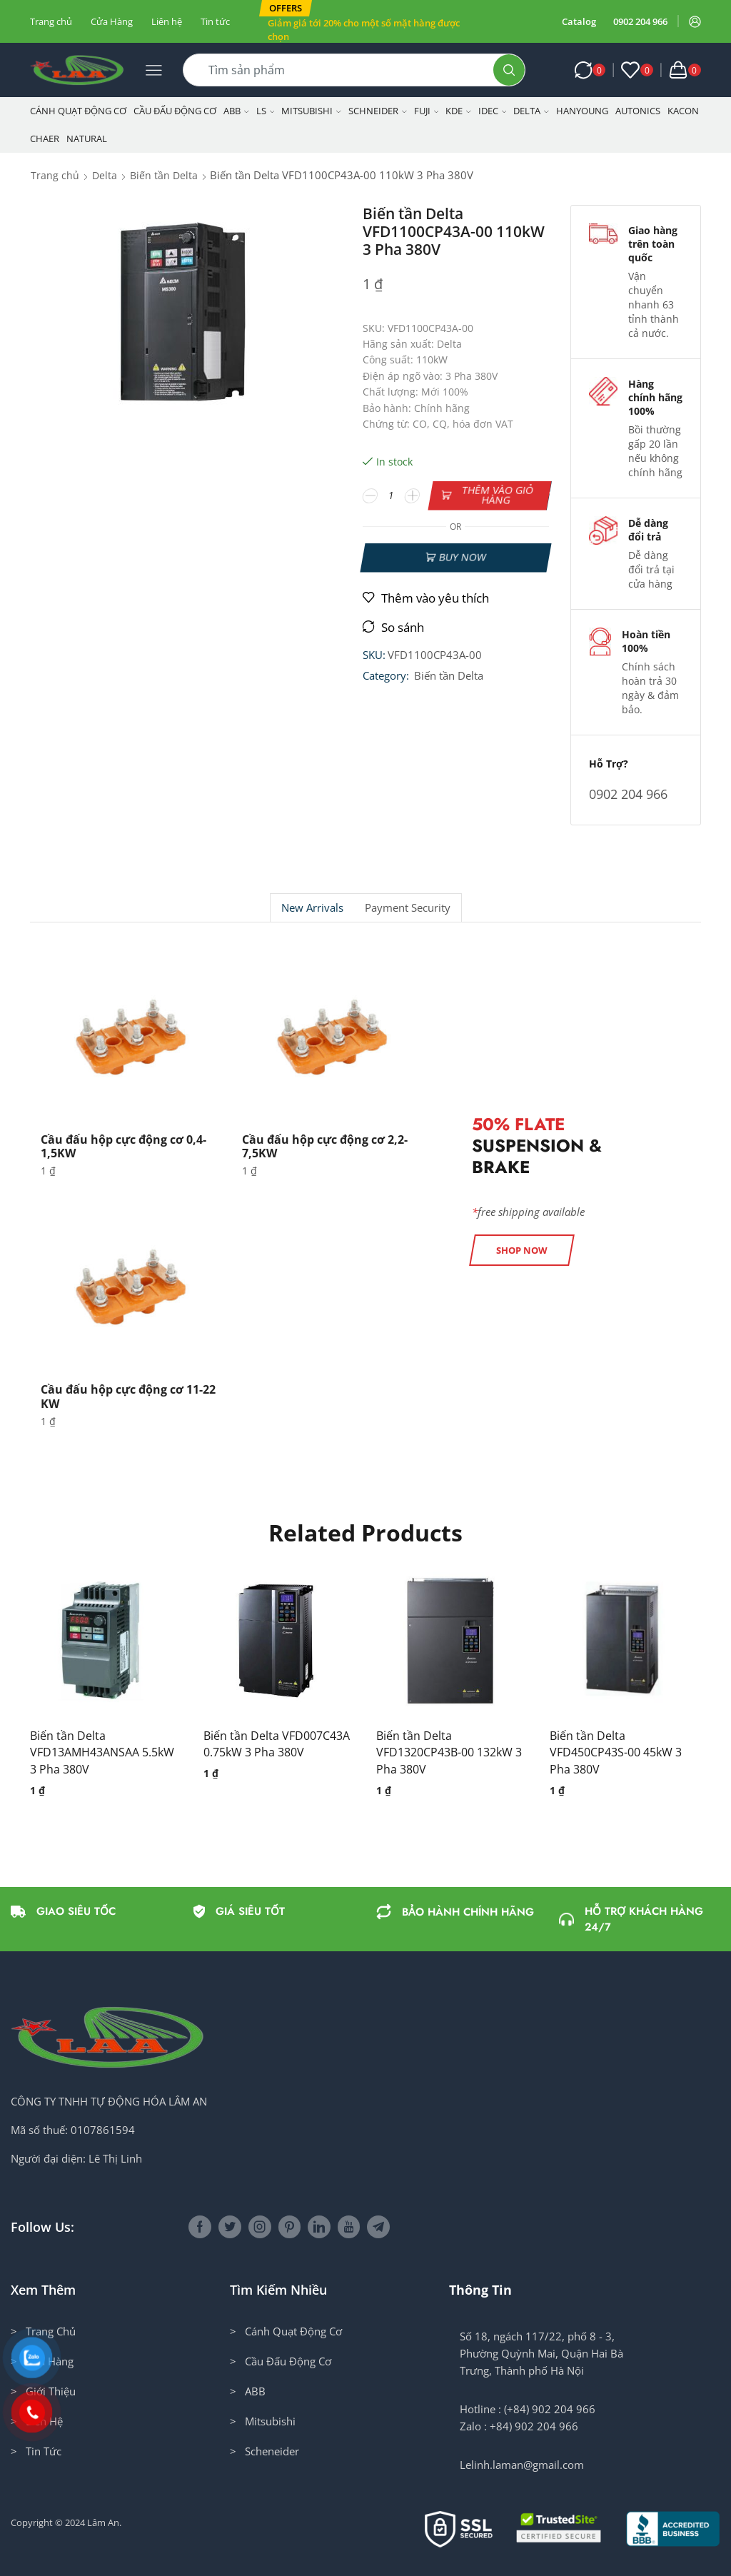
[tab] (312, 907)
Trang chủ (51, 21)
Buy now (462, 557)
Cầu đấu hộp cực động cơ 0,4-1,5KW (123, 1146)
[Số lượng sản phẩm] (390, 495)
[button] (285, 8)
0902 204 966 (640, 21)
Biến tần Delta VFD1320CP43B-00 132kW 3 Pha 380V (449, 1753)
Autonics (637, 110)
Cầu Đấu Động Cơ (174, 110)
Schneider (377, 110)
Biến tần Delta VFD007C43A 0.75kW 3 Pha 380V (276, 1744)
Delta (531, 110)
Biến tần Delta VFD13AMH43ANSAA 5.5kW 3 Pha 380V (102, 1753)
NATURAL (86, 138)
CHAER (44, 138)
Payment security (407, 907)
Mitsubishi (311, 110)
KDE (458, 110)
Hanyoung (582, 110)
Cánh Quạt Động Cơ (78, 110)
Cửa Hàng (112, 21)
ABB (236, 110)
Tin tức (215, 21)
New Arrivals (312, 907)
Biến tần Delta (164, 175)
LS (265, 110)
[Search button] (509, 70)
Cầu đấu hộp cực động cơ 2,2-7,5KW (325, 1146)
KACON (683, 110)
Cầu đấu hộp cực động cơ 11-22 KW (128, 1396)
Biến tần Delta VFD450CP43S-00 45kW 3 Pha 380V (616, 1753)
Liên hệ (166, 21)
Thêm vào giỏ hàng (497, 495)
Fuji (426, 110)
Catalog (579, 21)
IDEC (492, 110)
